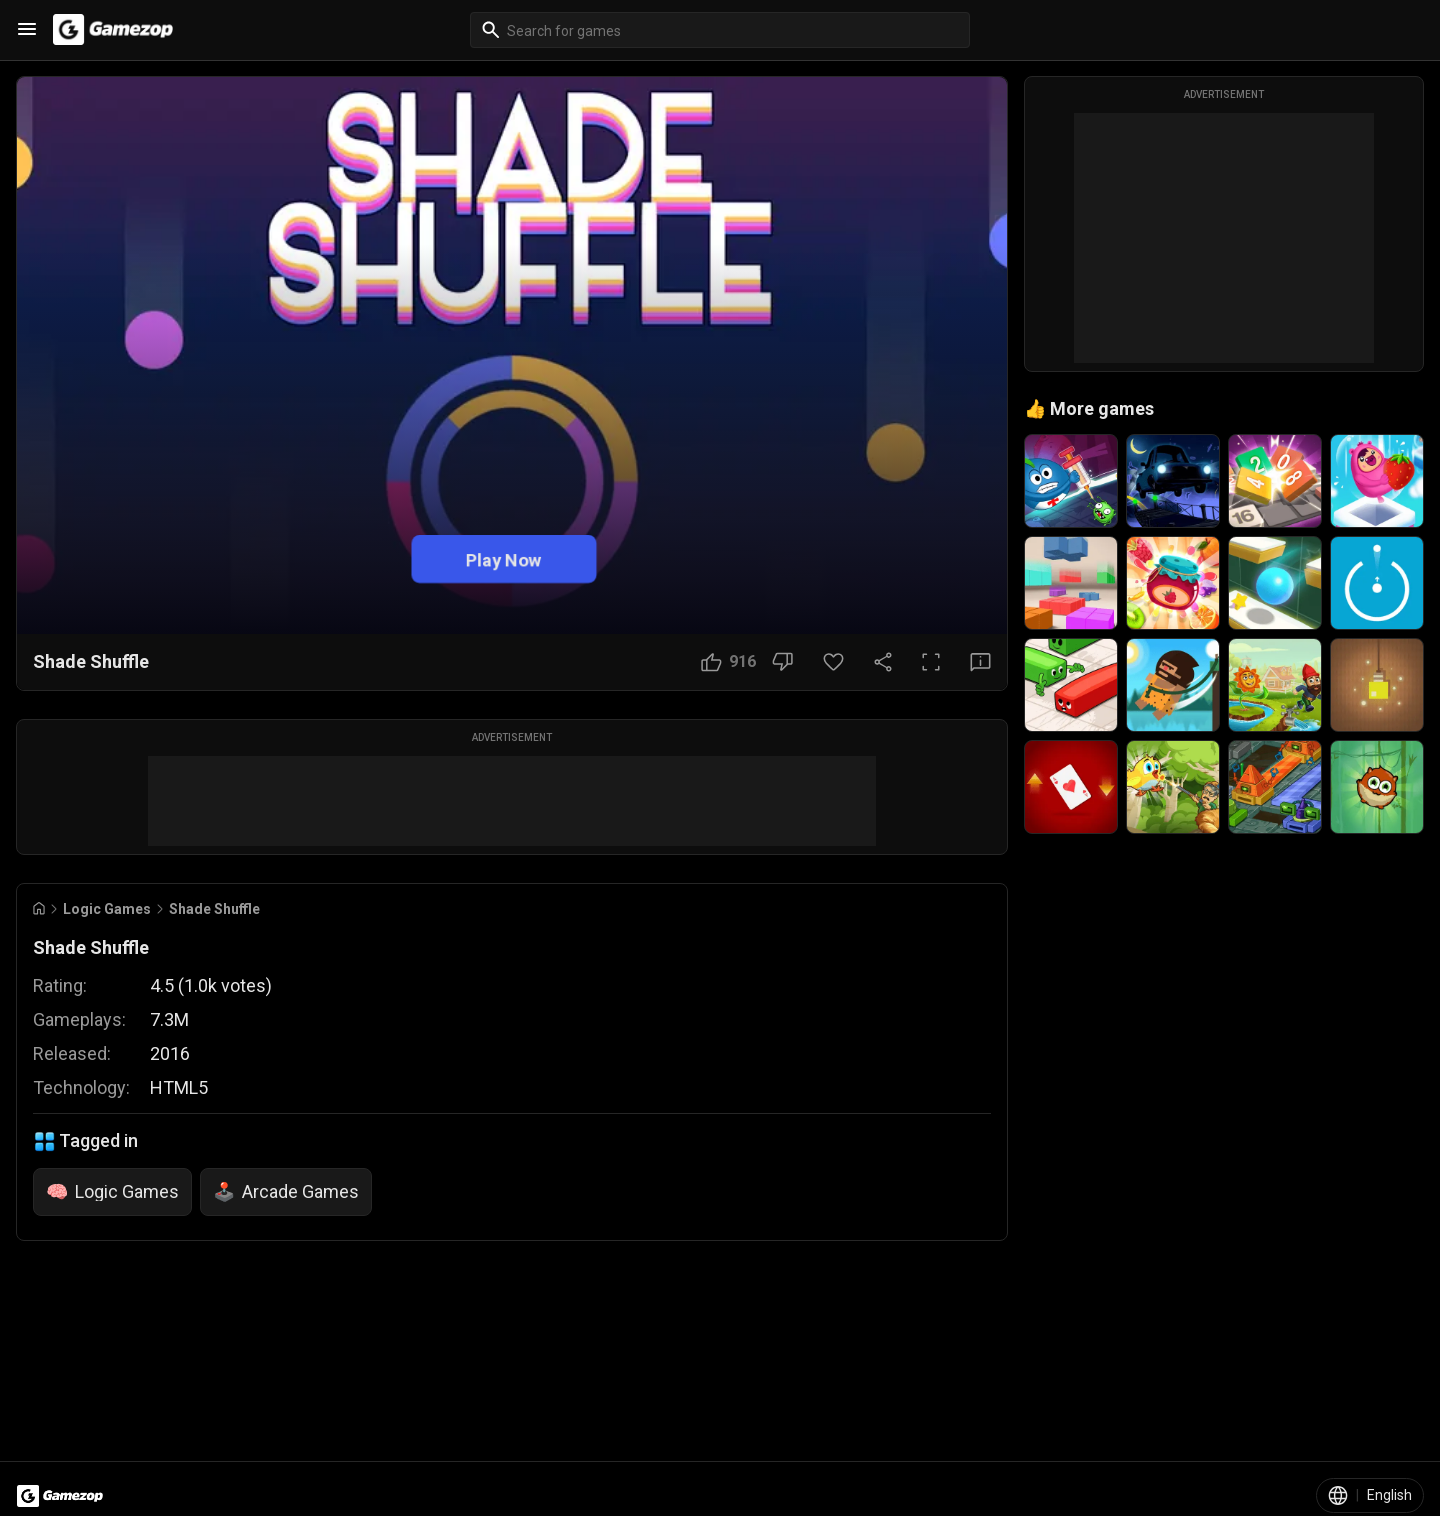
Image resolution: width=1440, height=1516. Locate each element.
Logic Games (107, 909)
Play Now (503, 558)
